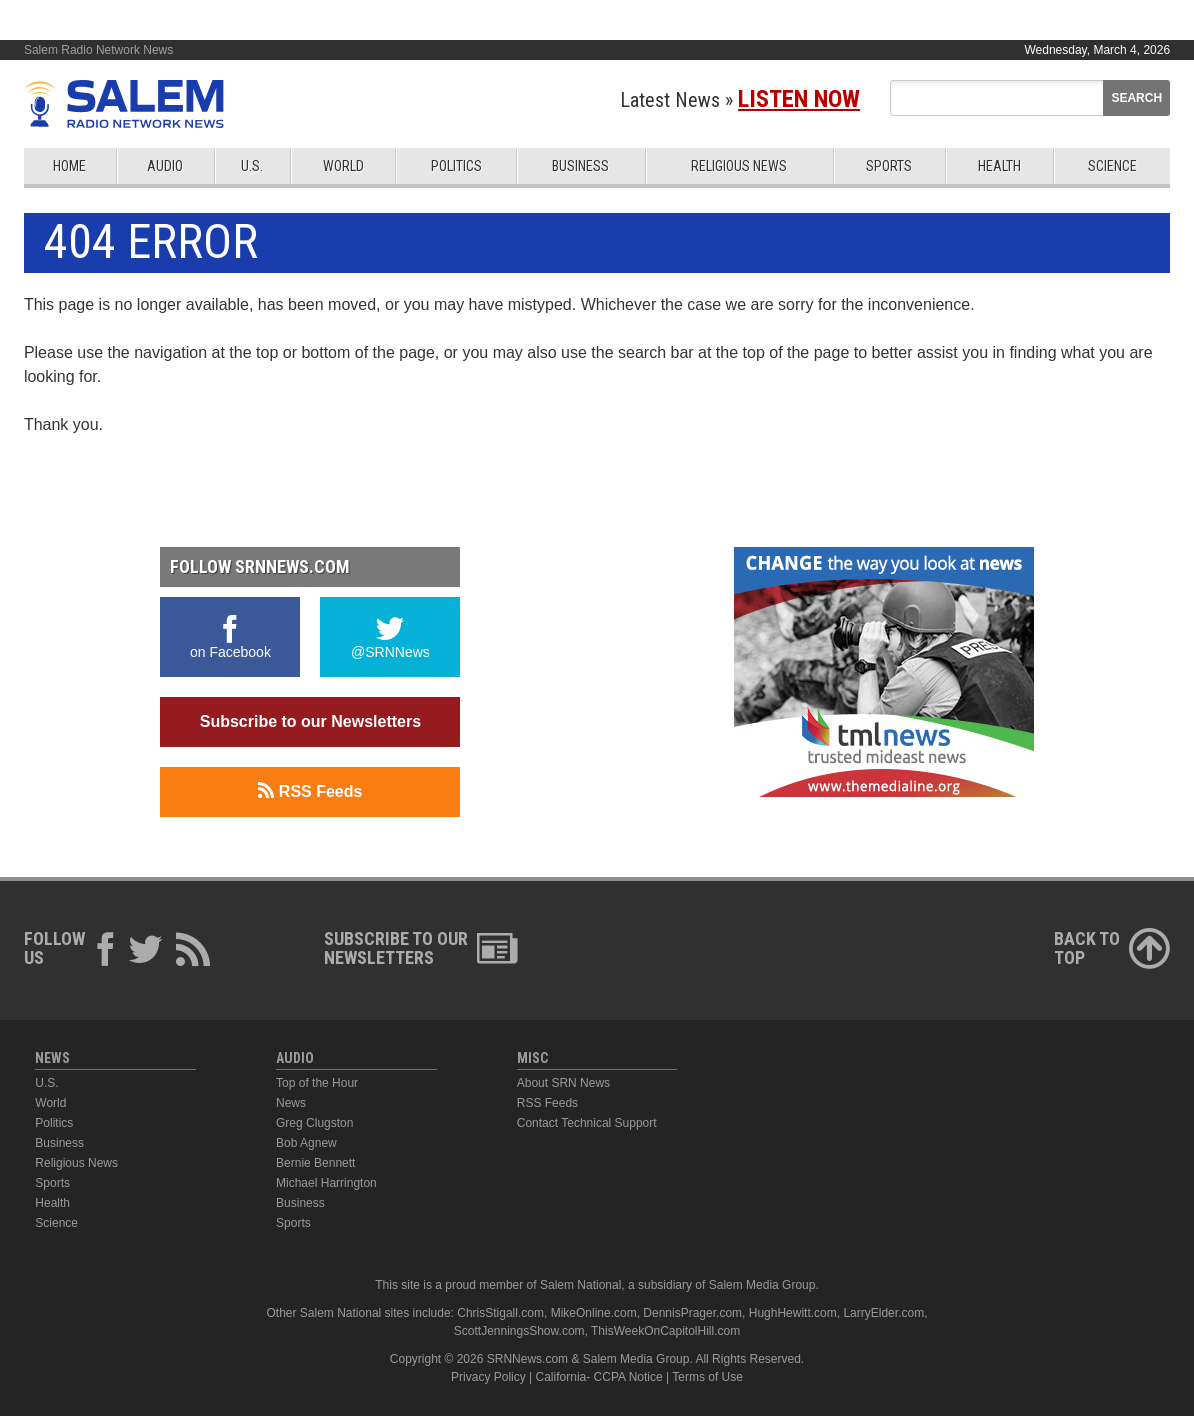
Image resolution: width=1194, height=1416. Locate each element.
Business (580, 166)
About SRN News (563, 1083)
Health (999, 166)
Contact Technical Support (587, 1123)
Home (69, 166)
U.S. (252, 166)
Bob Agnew (306, 1143)
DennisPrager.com (692, 1313)
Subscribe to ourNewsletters (421, 948)
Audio (165, 166)
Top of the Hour (317, 1083)
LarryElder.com (883, 1313)
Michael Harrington (326, 1183)
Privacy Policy (488, 1377)
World (343, 166)
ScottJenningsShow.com (519, 1331)
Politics (456, 166)
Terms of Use (707, 1377)
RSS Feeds (310, 791)
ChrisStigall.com (500, 1313)
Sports (889, 166)
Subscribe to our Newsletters (310, 721)
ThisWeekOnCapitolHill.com (665, 1331)
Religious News (739, 166)
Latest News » (740, 100)
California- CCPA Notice (599, 1377)
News (291, 1103)
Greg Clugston (314, 1123)
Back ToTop (1112, 948)
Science (1112, 166)
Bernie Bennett (315, 1163)
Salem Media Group (762, 1285)
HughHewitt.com (793, 1313)
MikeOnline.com (594, 1313)
